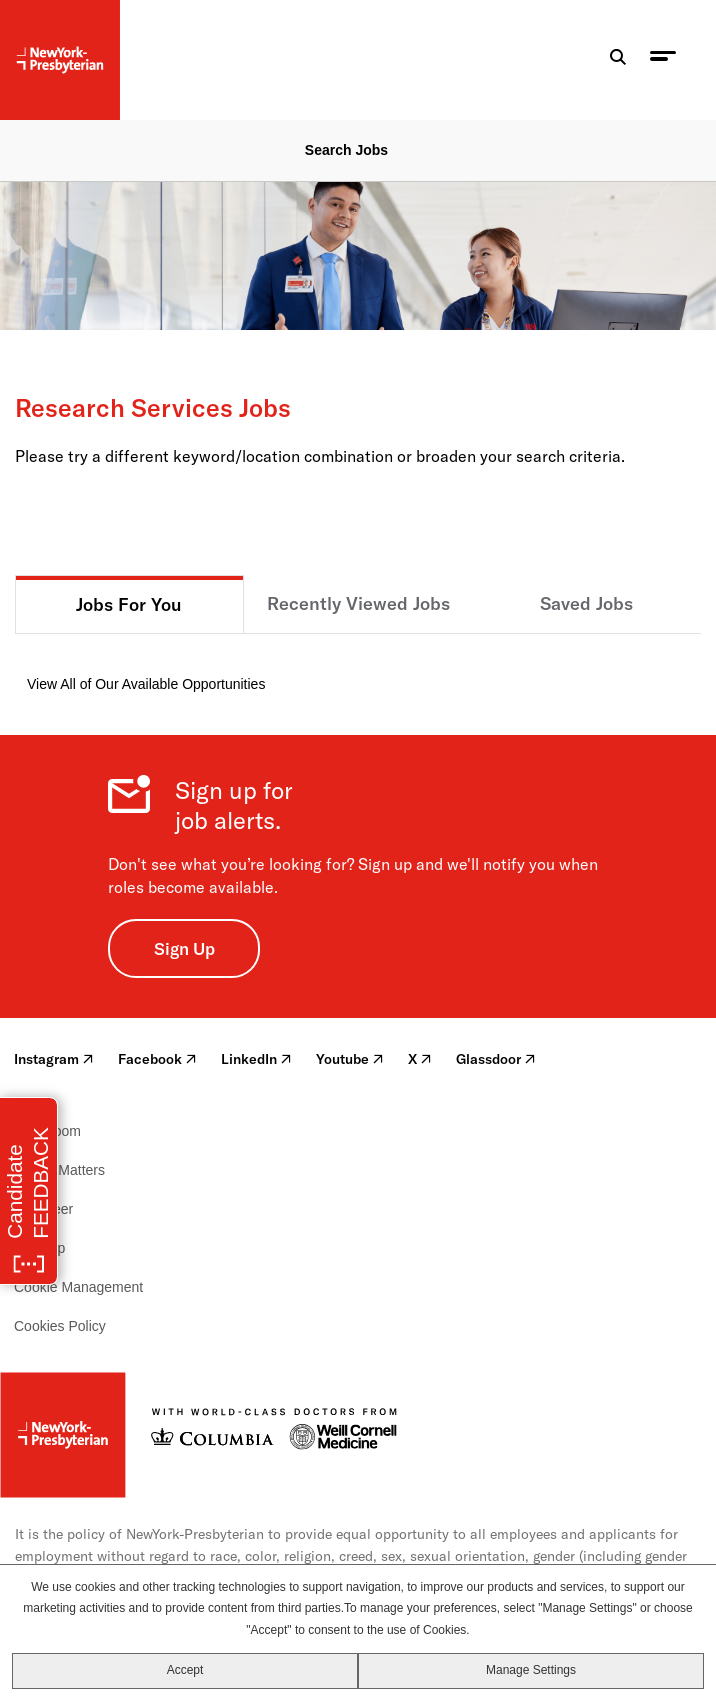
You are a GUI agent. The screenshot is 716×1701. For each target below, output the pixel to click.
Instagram (54, 1059)
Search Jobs (346, 150)
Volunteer (43, 1209)
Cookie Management (78, 1287)
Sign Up (184, 948)
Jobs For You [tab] (129, 604)
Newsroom (47, 1131)
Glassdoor (496, 1059)
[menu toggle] (663, 60)
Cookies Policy (60, 1326)
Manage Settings (531, 1670)
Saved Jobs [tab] (586, 603)
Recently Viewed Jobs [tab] (358, 603)
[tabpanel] (358, 664)
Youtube (350, 1059)
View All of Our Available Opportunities (146, 684)
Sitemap (39, 1248)
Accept (185, 1670)
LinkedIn (256, 1059)
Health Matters (59, 1170)
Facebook (157, 1059)
